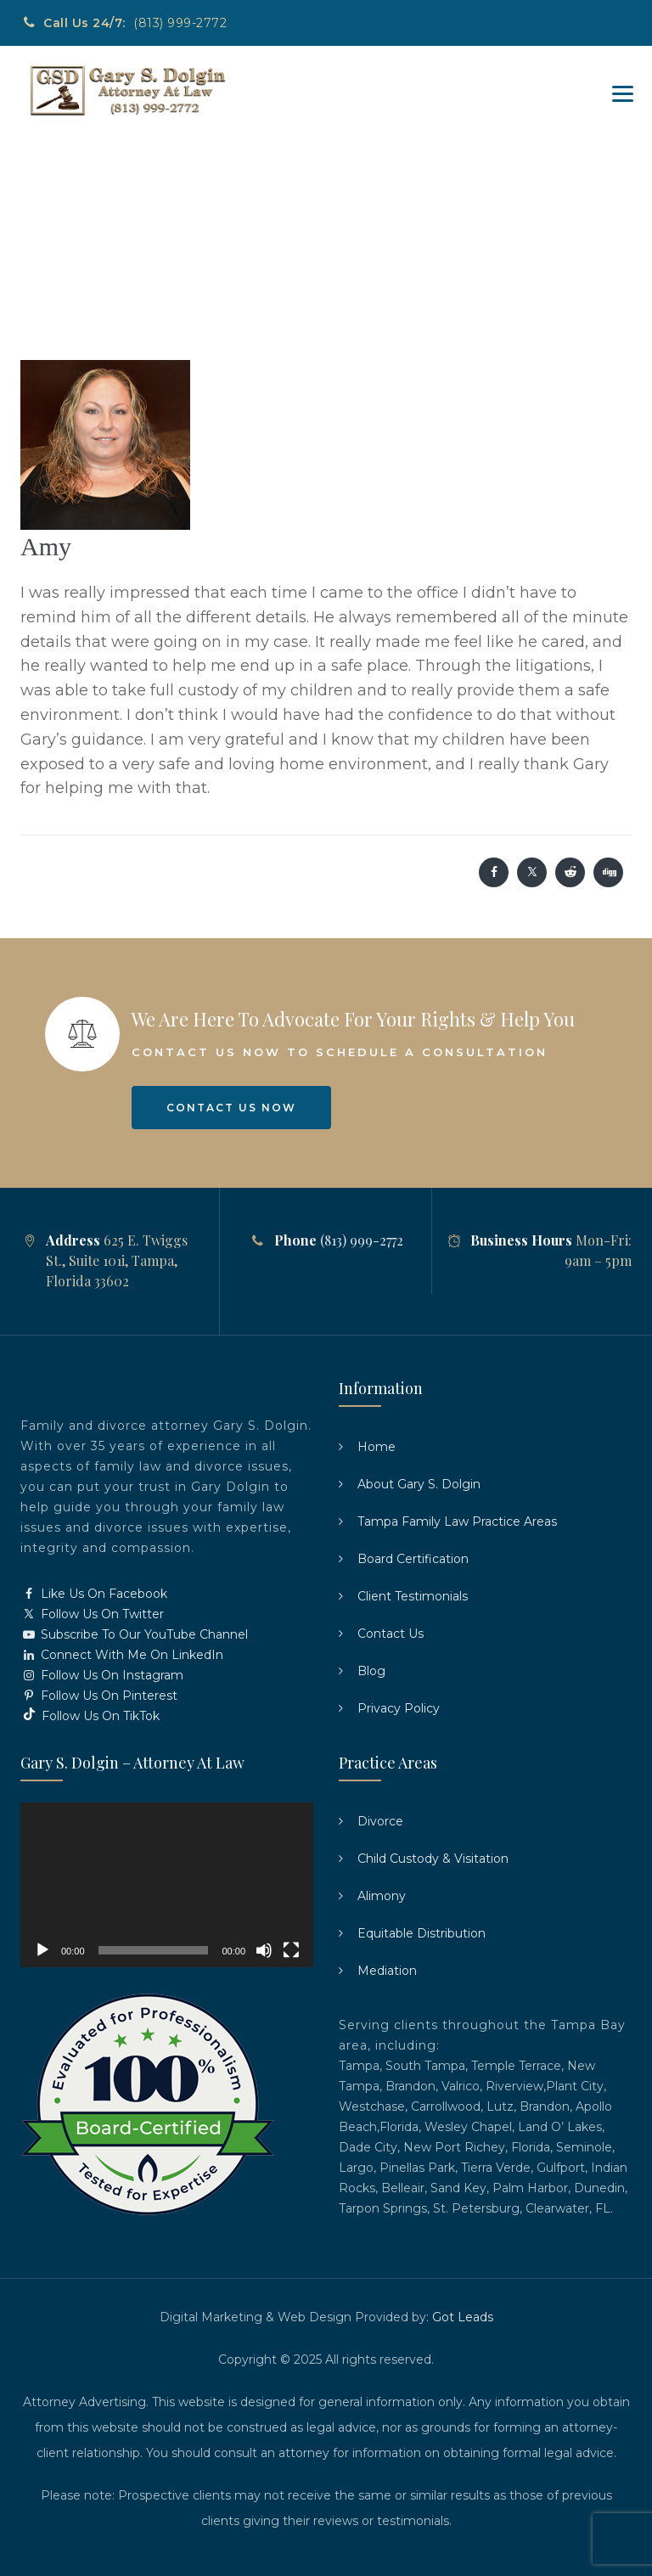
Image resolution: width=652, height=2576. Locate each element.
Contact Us (390, 1633)
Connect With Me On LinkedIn (121, 1654)
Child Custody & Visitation (433, 1858)
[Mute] (264, 1950)
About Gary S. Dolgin (419, 1484)
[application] (166, 1885)
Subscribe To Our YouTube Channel (134, 1634)
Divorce (380, 1821)
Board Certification (413, 1558)
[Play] (42, 1950)
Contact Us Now (231, 1107)
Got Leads (462, 2317)
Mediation (387, 1970)
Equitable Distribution (421, 1933)
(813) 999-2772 (180, 23)
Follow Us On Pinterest (98, 1695)
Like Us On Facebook (93, 1593)
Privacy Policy (398, 1708)
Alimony (381, 1896)
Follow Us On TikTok (90, 1716)
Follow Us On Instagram (101, 1675)
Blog (371, 1671)
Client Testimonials (412, 1596)
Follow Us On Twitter (92, 1614)
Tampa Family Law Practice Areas (457, 1521)
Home (376, 1446)
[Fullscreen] (291, 1950)
